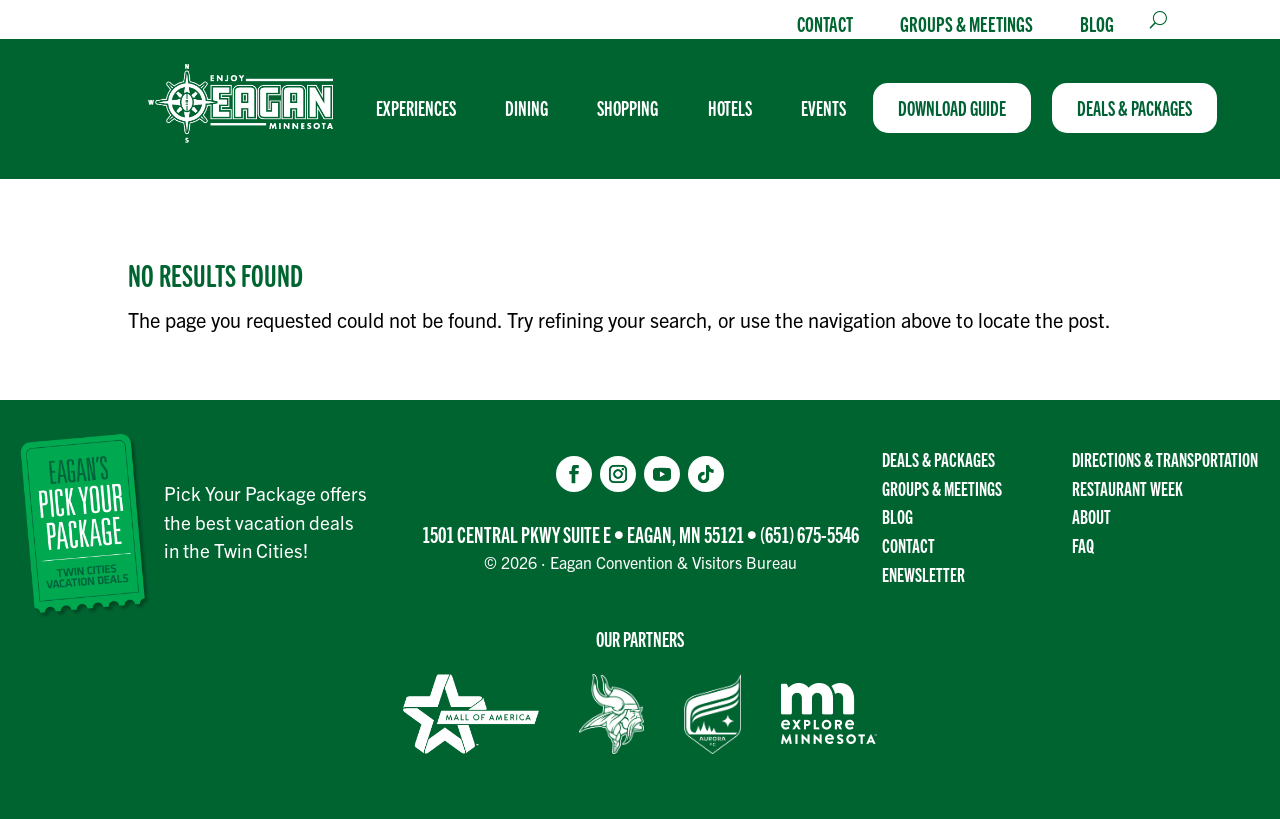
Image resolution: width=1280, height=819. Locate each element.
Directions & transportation (1165, 459)
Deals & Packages (938, 459)
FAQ (1083, 545)
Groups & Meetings (966, 23)
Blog (1097, 23)
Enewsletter (923, 574)
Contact (825, 23)
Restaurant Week (1127, 488)
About (1091, 516)
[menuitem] (424, 108)
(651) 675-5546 (809, 533)
